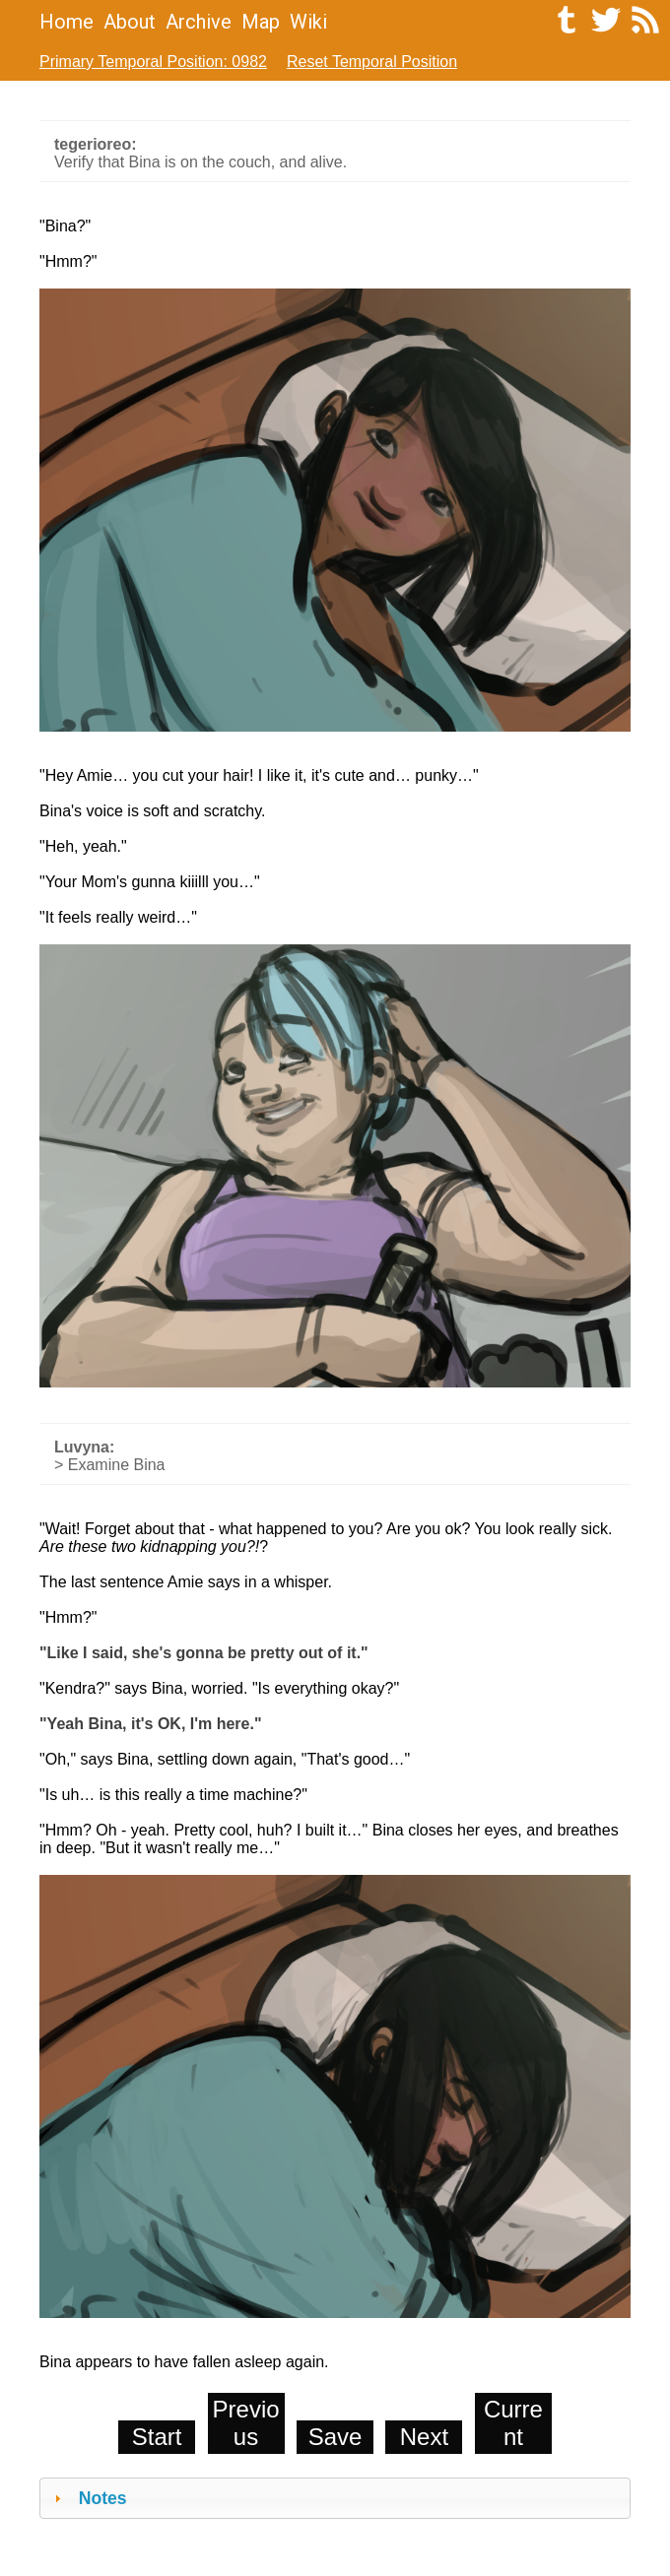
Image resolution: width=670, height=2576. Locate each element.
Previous (246, 2423)
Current (513, 2423)
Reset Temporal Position (372, 61)
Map (260, 21)
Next (424, 2436)
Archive (199, 21)
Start (157, 2436)
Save (335, 2436)
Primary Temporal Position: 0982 (153, 61)
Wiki (308, 21)
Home (66, 21)
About (129, 21)
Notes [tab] (88, 2498)
